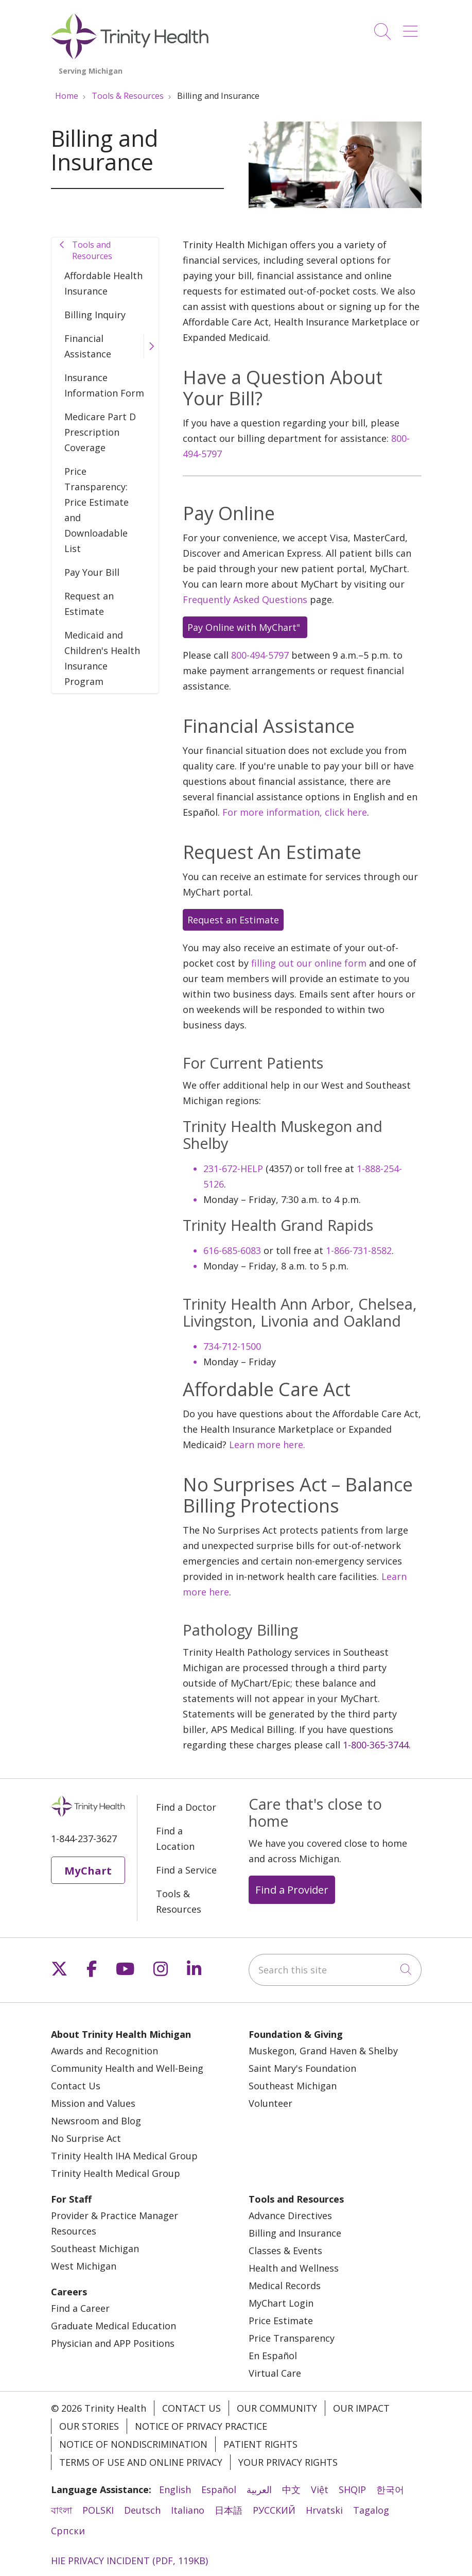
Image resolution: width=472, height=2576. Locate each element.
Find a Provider (291, 1889)
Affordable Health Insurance (103, 283)
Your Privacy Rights (288, 2462)
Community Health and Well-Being (127, 2068)
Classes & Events (285, 2250)
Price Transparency (292, 2338)
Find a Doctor (186, 1807)
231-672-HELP (233, 1168)
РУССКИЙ (274, 2510)
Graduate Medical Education (113, 2326)
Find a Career (80, 2308)
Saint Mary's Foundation (302, 2068)
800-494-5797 (260, 655)
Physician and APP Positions (112, 2343)
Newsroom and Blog (96, 2121)
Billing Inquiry (95, 314)
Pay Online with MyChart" (245, 627)
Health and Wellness (294, 2268)
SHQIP (352, 2489)
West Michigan (83, 2266)
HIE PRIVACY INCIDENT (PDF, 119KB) (129, 2560)
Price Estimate (281, 2320)
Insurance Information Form (104, 385)
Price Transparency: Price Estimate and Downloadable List (96, 510)
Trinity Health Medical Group (115, 2173)
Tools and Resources (92, 250)
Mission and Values (93, 2103)
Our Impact (361, 2408)
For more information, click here (294, 812)
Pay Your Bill (91, 572)
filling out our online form (308, 963)
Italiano (187, 2510)
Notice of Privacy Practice (201, 2426)
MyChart (88, 1870)
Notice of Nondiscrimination (133, 2444)
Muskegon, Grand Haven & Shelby (323, 2051)
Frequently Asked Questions (245, 599)
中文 (291, 2489)
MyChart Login (281, 2303)
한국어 (390, 2489)
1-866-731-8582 (359, 1250)
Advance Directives (290, 2215)
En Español (273, 2355)
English (175, 2489)
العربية (259, 2489)
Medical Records (285, 2285)
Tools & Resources (178, 1901)
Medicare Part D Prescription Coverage (100, 432)
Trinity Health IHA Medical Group (124, 2156)
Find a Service (186, 1870)
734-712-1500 (232, 1346)
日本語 (228, 2510)
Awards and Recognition (104, 2051)
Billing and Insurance (295, 2233)
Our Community (277, 2408)
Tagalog (371, 2510)
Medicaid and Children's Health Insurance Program (102, 658)
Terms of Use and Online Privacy (140, 2462)
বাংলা (61, 2510)
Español (218, 2489)
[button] (412, 27)
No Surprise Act (86, 2138)
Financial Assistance (87, 346)
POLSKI (98, 2510)
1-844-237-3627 (84, 1838)
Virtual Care (275, 2373)
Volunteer (270, 2103)
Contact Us (75, 2086)
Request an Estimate (89, 603)
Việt (319, 2489)
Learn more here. (267, 1444)
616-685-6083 (232, 1250)
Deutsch (142, 2510)
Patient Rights (260, 2444)
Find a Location (175, 1838)
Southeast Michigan (293, 2086)
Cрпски (68, 2531)
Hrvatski (324, 2510)
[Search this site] (335, 1970)
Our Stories (89, 2426)
